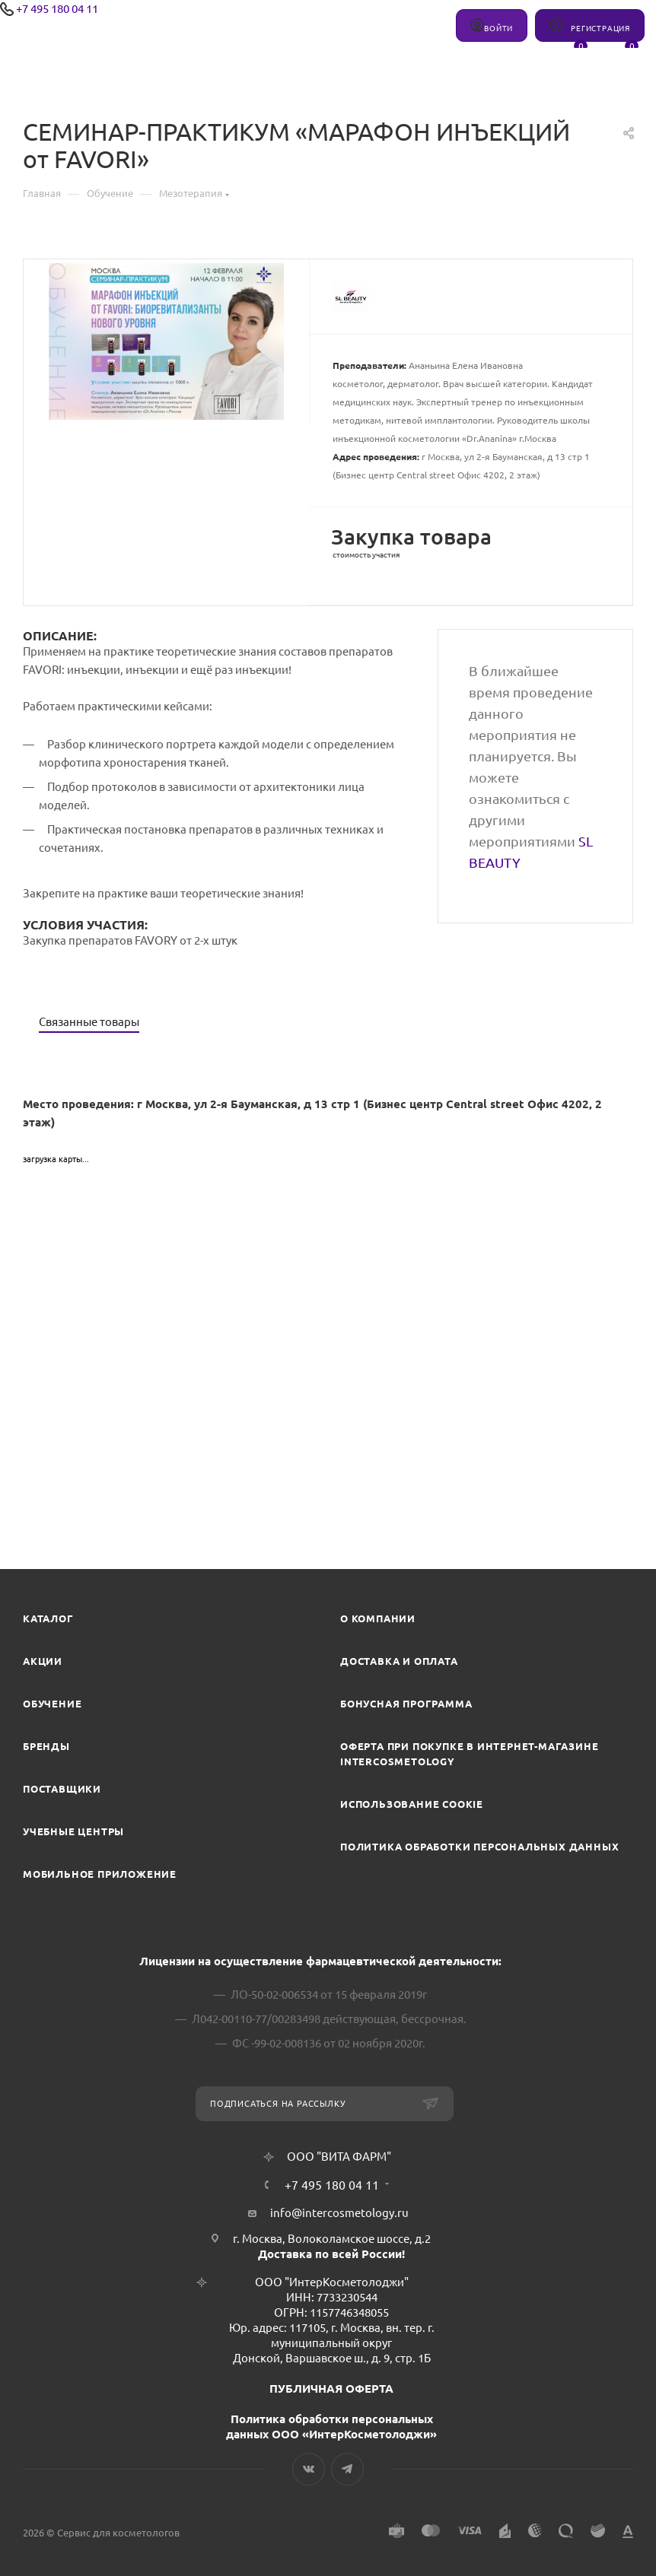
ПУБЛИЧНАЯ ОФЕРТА (331, 2388)
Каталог (48, 1618)
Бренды (46, 1746)
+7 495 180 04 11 (57, 8)
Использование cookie (411, 1804)
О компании (378, 1618)
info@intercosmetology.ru (339, 2212)
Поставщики (62, 1789)
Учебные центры (73, 1831)
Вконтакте (308, 2469)
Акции (42, 1661)
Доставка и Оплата (399, 1661)
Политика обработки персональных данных (479, 1846)
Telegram (347, 2469)
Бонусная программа (406, 1703)
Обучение (52, 1703)
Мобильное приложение (100, 1874)
